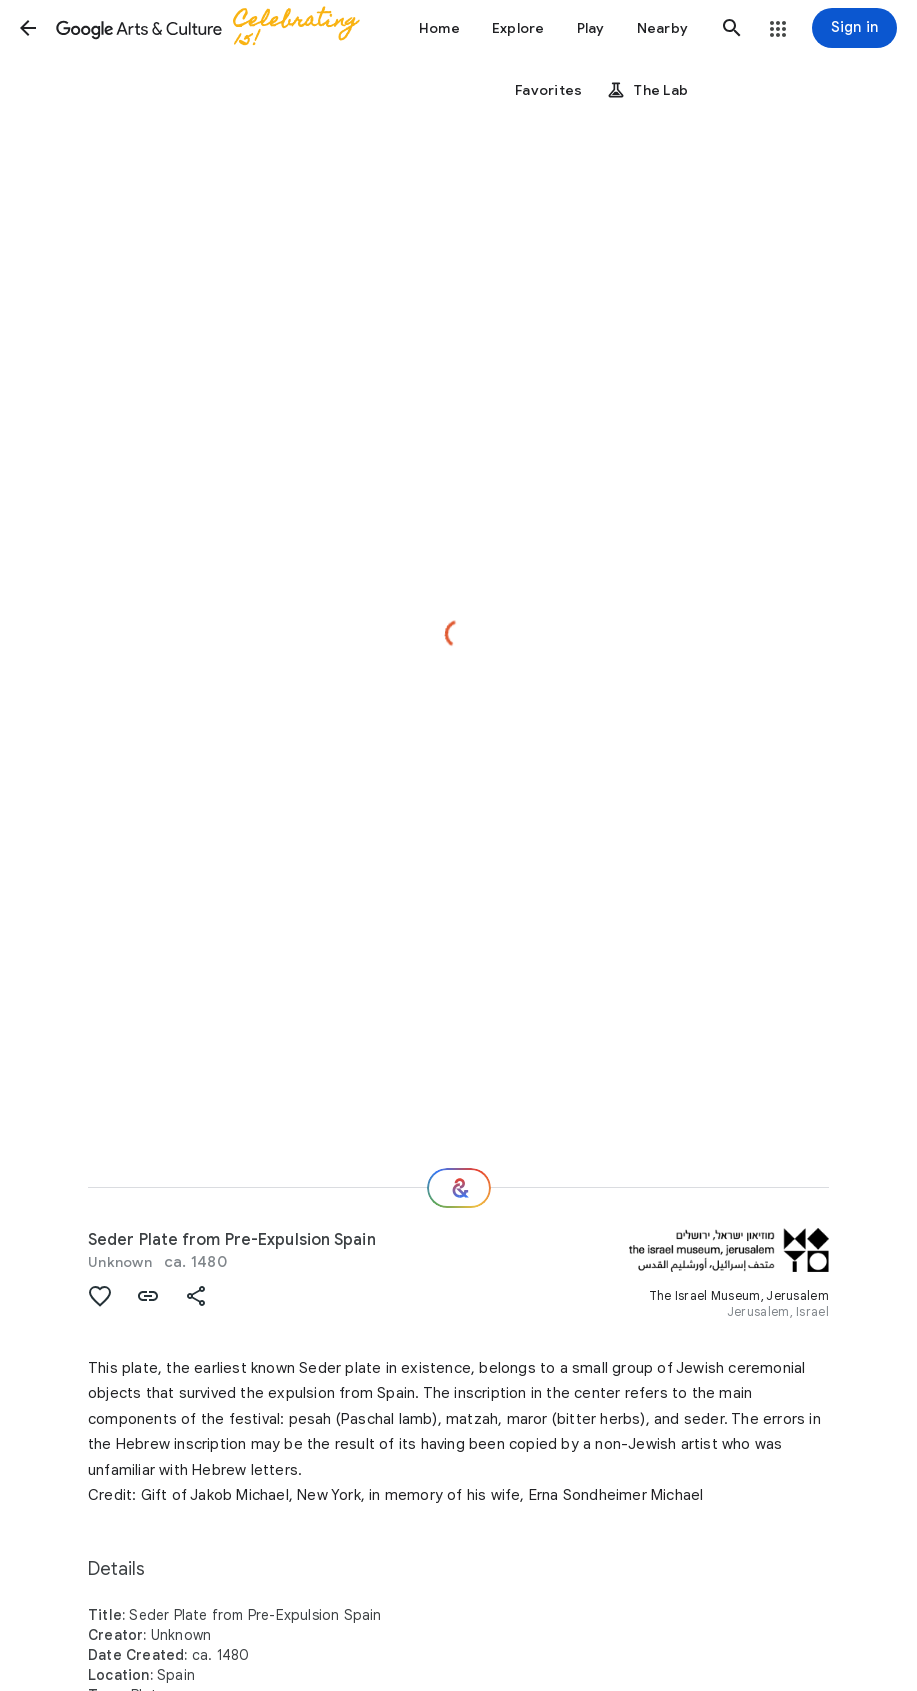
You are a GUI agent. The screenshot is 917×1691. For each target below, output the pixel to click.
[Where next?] (459, 1188)
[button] (28, 28)
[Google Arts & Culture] (216, 28)
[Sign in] (854, 28)
